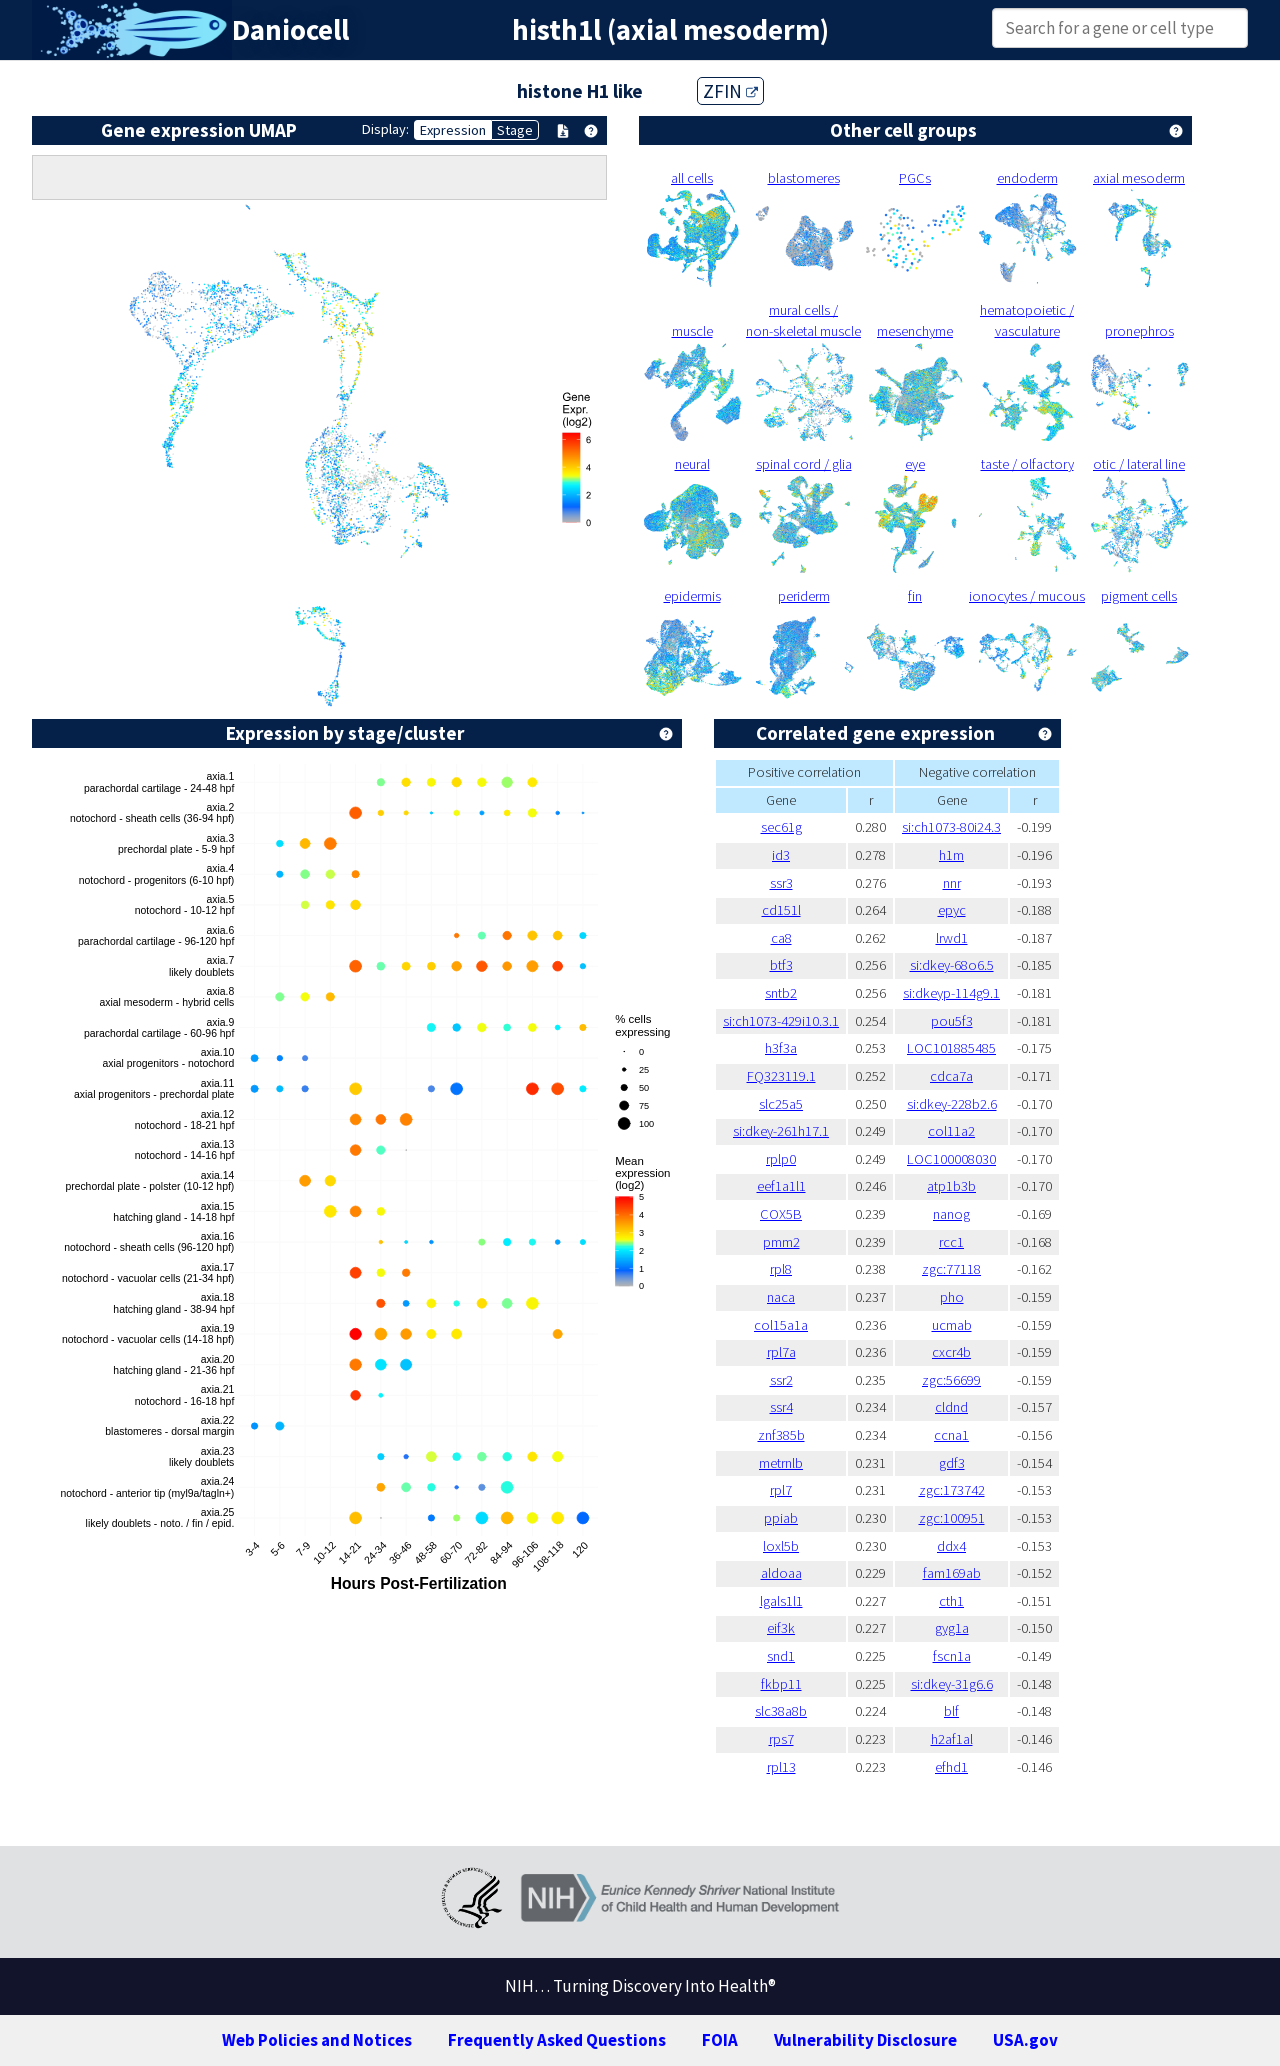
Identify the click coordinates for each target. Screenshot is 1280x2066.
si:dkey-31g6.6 (952, 1684)
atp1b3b (951, 1186)
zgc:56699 (951, 1380)
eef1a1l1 (781, 1186)
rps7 (781, 1739)
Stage (515, 130)
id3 (781, 855)
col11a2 (951, 1131)
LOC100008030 (951, 1159)
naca (781, 1297)
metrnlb (781, 1463)
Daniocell (290, 30)
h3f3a (781, 1048)
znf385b (781, 1435)
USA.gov (1025, 2040)
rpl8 (781, 1269)
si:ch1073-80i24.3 (951, 827)
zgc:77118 (951, 1269)
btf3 (781, 965)
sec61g (781, 827)
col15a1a (781, 1325)
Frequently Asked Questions (557, 2040)
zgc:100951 (952, 1518)
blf (951, 1711)
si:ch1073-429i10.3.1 (781, 1021)
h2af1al (952, 1739)
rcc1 (951, 1242)
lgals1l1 (781, 1601)
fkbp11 (781, 1684)
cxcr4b (951, 1352)
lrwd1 (952, 938)
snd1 (781, 1656)
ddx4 (951, 1546)
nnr (952, 883)
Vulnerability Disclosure (865, 2040)
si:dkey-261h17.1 (781, 1131)
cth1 (951, 1601)
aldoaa (781, 1573)
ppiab (781, 1518)
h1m (951, 855)
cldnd (951, 1407)
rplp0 (781, 1159)
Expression (453, 130)
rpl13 (781, 1767)
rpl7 (781, 1490)
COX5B (781, 1214)
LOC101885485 (951, 1048)
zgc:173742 (952, 1490)
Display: (385, 129)
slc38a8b (781, 1711)
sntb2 (781, 993)
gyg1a (952, 1628)
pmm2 (781, 1242)
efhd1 (951, 1767)
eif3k (781, 1628)
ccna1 (951, 1435)
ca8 (781, 938)
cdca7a (951, 1076)
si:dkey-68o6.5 (952, 965)
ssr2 (781, 1380)
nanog (951, 1214)
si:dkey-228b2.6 (952, 1104)
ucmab (952, 1325)
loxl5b (781, 1546)
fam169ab (952, 1573)
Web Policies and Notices (317, 2040)
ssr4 (781, 1407)
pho (952, 1297)
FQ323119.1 (781, 1076)
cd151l (781, 910)
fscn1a (952, 1656)
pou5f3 (952, 1021)
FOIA (720, 2040)
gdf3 (952, 1463)
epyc (952, 910)
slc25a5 (781, 1104)
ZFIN (730, 91)
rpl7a (781, 1352)
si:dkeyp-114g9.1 (951, 993)
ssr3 (781, 883)
